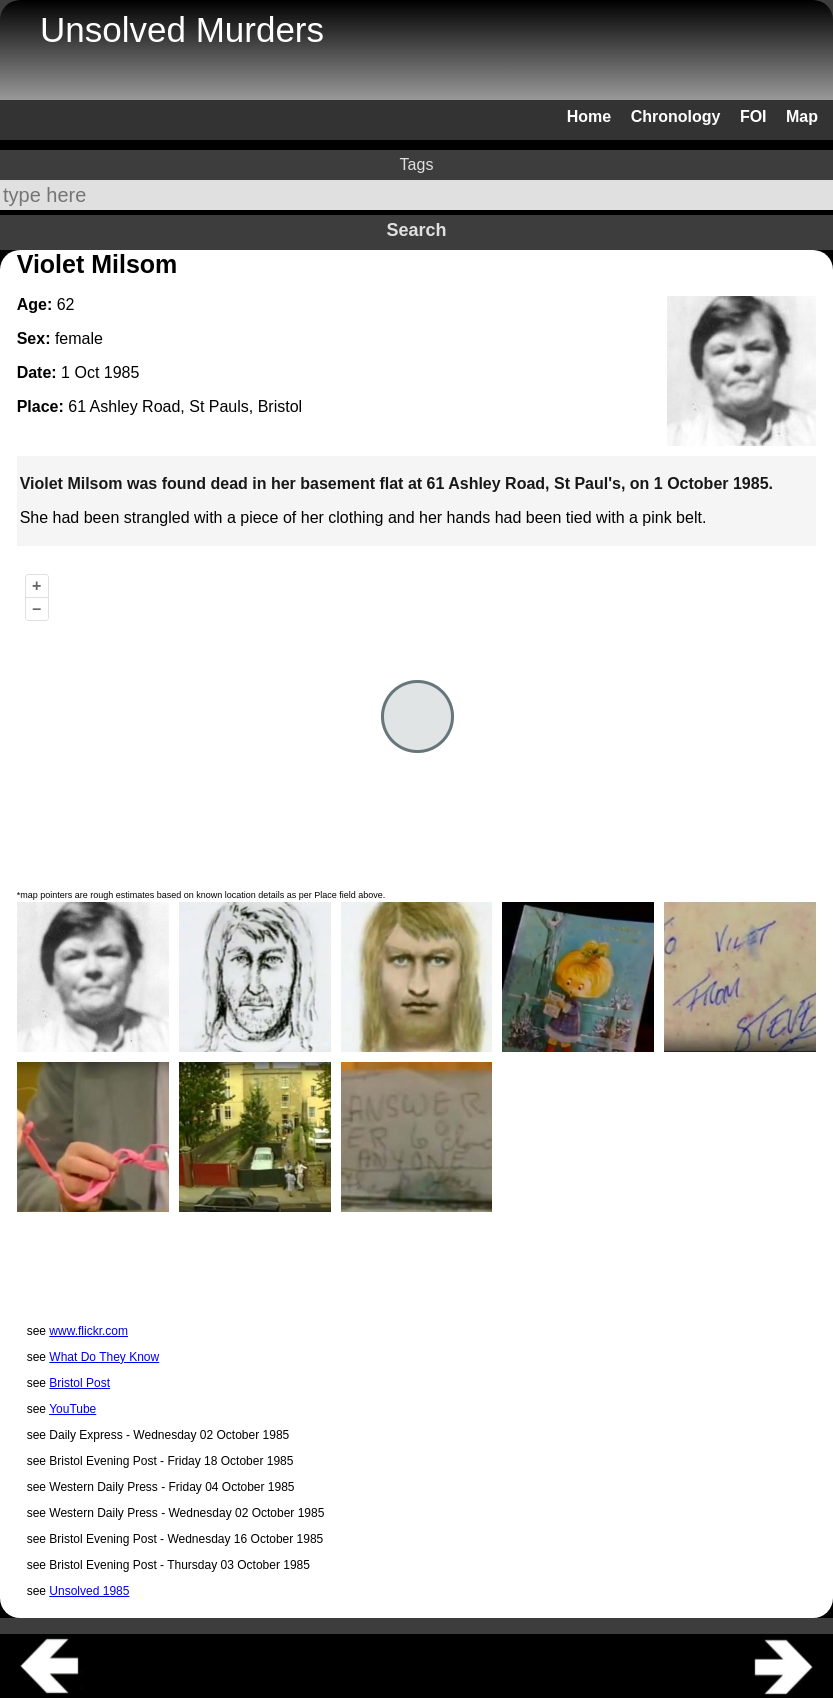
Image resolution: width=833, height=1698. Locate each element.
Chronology (676, 116)
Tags (417, 164)
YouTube (72, 1409)
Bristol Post (79, 1383)
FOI (753, 116)
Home (589, 116)
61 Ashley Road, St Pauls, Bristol (185, 406)
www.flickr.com (88, 1331)
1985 (122, 372)
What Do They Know (104, 1357)
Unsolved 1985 (89, 1591)
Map (802, 116)
